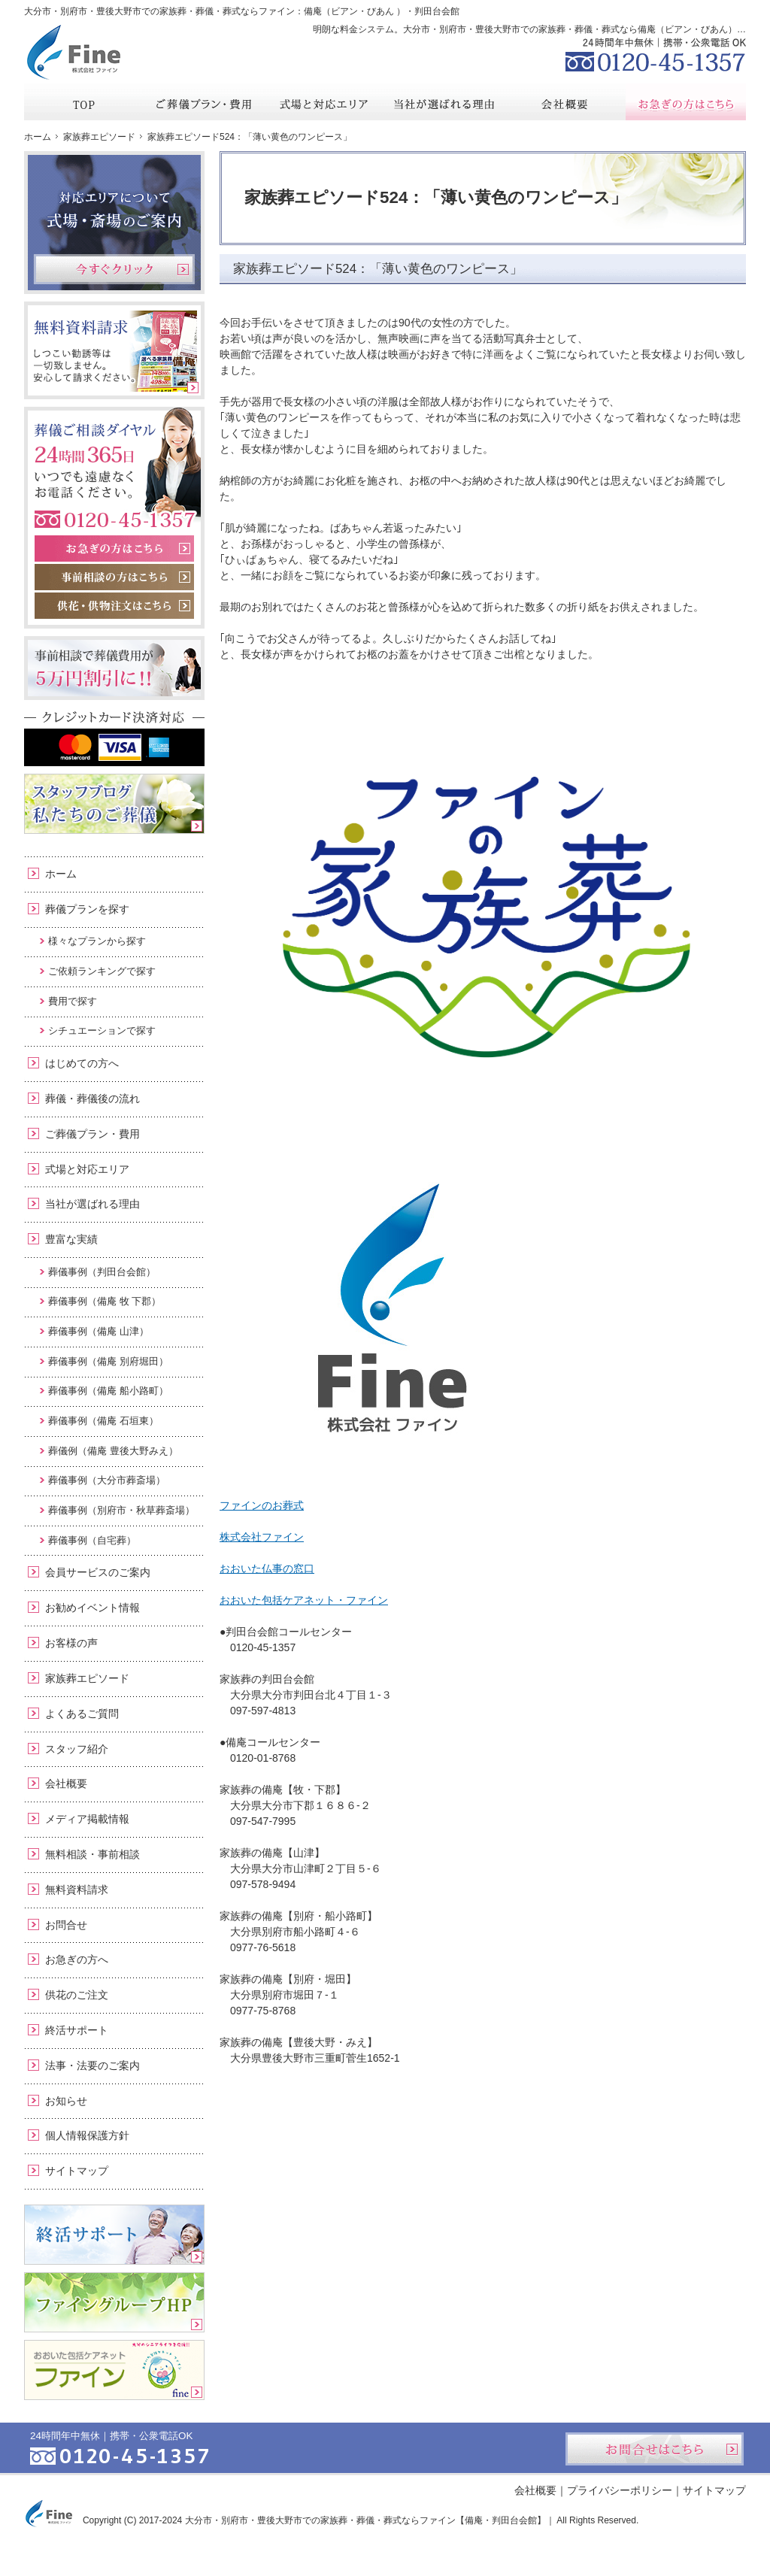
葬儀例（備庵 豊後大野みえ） (113, 1450)
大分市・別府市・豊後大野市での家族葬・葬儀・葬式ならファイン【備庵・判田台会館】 (365, 2520)
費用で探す (72, 1001)
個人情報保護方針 (87, 2135)
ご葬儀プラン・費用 (92, 1134)
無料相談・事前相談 (92, 1854)
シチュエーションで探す (102, 1030)
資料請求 (632, 10)
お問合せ (66, 1925)
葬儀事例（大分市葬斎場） (106, 1480)
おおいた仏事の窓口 (267, 1568)
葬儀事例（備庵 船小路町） (108, 1390)
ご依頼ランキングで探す (102, 971)
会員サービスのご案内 (97, 1572)
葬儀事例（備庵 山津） (98, 1331)
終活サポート (76, 2030)
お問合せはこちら (654, 2448)
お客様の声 (71, 1643)
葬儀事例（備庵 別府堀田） (108, 1361)
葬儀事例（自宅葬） (92, 1540)
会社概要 (66, 1783)
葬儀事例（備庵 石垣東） (103, 1420)
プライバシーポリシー (619, 2490)
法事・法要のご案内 (92, 2065)
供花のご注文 (76, 1995)
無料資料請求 (76, 1890)
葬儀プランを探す (87, 909)
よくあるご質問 (82, 1714)
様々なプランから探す (97, 941)
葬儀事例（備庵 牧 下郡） (104, 1301)
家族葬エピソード (87, 1678)
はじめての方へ (82, 1063)
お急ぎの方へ (76, 1959)
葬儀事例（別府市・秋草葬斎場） (121, 1510)
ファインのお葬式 (262, 1505)
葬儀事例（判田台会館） (102, 1271)
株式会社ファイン (262, 1537)
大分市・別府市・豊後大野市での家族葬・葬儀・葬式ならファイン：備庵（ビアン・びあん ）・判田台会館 (241, 11)
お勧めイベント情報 (92, 1608)
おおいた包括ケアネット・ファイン (304, 1600)
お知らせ (66, 2101)
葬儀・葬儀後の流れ (92, 1099)
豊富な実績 (71, 1239)
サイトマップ (76, 2171)
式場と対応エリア (87, 1169)
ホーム (61, 874)
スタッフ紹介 (76, 1749)
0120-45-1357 (655, 52)
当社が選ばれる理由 (92, 1204)
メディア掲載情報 (87, 1819)
